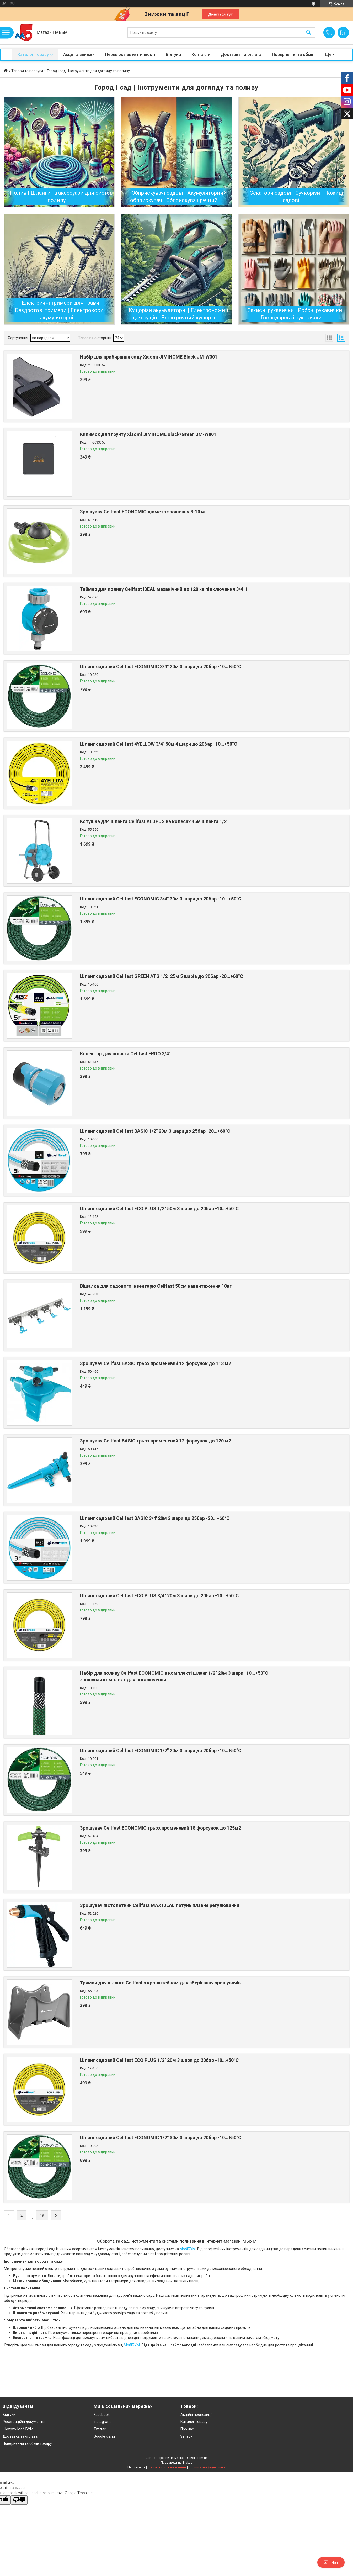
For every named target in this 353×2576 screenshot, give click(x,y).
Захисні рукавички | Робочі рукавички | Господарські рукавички (296, 314)
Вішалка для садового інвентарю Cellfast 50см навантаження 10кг (156, 1286)
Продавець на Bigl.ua (176, 2462)
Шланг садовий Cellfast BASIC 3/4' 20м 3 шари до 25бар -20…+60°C (154, 1518)
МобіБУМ (188, 2249)
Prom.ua (202, 2458)
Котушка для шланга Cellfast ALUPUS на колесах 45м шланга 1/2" (154, 821)
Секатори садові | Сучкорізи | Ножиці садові (296, 196)
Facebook (102, 2414)
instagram (102, 2422)
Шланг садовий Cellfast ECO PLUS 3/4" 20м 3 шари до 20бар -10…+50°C (159, 1595)
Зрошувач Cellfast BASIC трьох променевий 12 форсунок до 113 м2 (155, 1363)
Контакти (200, 54)
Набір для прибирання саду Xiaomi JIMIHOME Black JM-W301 (148, 357)
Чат (331, 2562)
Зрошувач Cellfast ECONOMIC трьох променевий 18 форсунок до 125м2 (160, 1828)
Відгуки (173, 54)
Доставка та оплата (241, 54)
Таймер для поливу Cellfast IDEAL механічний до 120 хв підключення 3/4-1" (164, 589)
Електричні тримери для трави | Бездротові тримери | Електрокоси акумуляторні (59, 310)
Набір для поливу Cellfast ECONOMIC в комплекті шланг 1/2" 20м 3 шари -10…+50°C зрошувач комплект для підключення (174, 1676)
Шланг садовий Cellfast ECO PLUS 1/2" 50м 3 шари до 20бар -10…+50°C (159, 1208)
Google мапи (104, 2436)
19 (42, 2215)
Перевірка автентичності (130, 54)
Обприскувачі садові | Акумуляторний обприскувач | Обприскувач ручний (178, 196)
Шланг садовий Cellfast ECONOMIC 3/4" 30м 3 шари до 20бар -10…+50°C (160, 899)
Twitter (100, 2429)
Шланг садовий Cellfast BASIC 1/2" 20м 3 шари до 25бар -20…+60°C (155, 1131)
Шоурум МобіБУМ (18, 2429)
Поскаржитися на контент (167, 2467)
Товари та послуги (27, 71)
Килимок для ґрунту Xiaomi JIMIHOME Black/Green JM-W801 (148, 434)
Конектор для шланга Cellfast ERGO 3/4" (125, 1053)
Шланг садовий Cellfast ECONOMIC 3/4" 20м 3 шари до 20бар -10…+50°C (160, 666)
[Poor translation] (19, 2500)
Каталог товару (33, 54)
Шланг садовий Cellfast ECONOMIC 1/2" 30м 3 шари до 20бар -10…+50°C (160, 2137)
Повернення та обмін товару (27, 2443)
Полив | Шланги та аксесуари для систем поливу (62, 196)
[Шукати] (308, 33)
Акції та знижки (79, 54)
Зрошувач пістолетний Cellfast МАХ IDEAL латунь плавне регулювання (159, 1905)
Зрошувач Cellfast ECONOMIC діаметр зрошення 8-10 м (142, 511)
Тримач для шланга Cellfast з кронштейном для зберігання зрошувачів (160, 1982)
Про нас (187, 2429)
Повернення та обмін (293, 54)
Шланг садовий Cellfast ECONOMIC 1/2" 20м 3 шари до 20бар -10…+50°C (160, 1750)
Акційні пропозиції (196, 2414)
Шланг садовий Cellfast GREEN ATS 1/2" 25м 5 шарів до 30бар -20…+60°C (161, 976)
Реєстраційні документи (24, 2422)
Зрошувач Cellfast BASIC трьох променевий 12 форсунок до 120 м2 (155, 1441)
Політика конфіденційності (209, 2467)
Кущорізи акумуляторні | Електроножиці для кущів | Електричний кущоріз (179, 314)
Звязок (186, 2436)
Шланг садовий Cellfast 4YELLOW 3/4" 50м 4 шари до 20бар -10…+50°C (158, 744)
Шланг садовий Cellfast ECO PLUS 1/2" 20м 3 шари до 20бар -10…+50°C (159, 2060)
